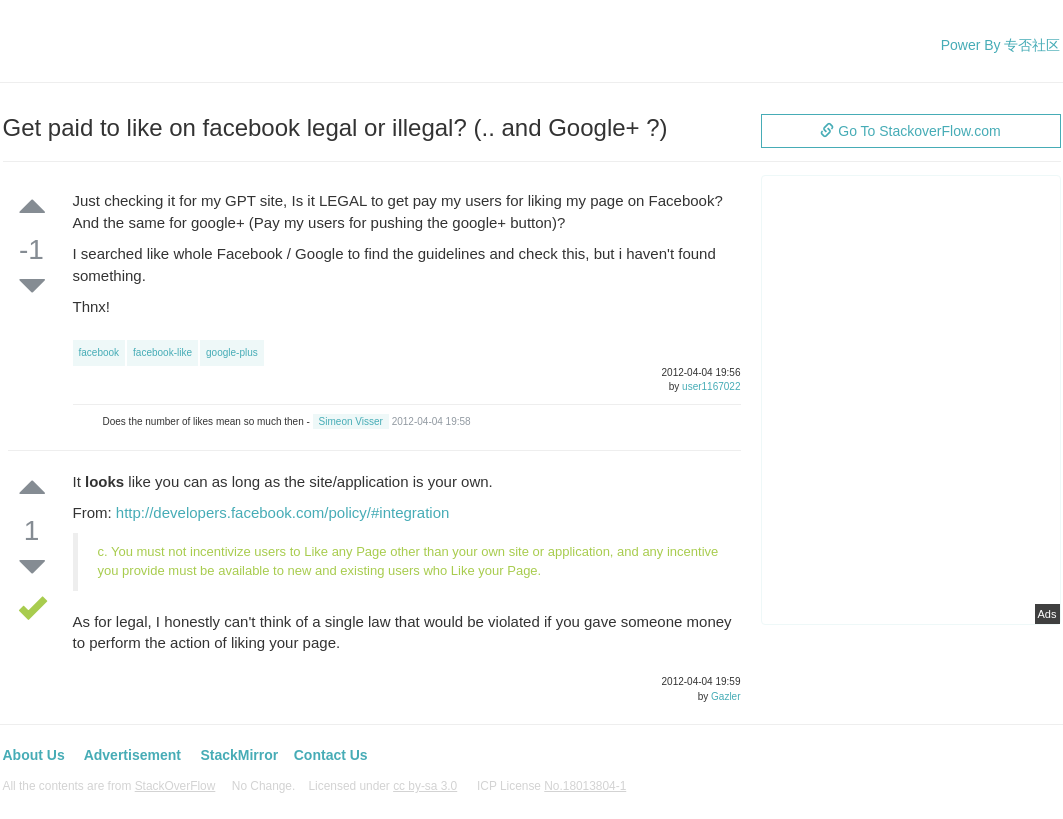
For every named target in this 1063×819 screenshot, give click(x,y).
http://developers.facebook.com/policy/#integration (283, 512)
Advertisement (132, 755)
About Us (34, 755)
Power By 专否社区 (1001, 45)
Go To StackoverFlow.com (910, 131)
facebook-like (162, 352)
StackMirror (239, 755)
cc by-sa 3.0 (425, 786)
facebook (99, 352)
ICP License (551, 786)
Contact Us (331, 755)
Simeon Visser (351, 421)
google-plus (232, 352)
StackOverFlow (175, 786)
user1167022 (711, 386)
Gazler (725, 696)
